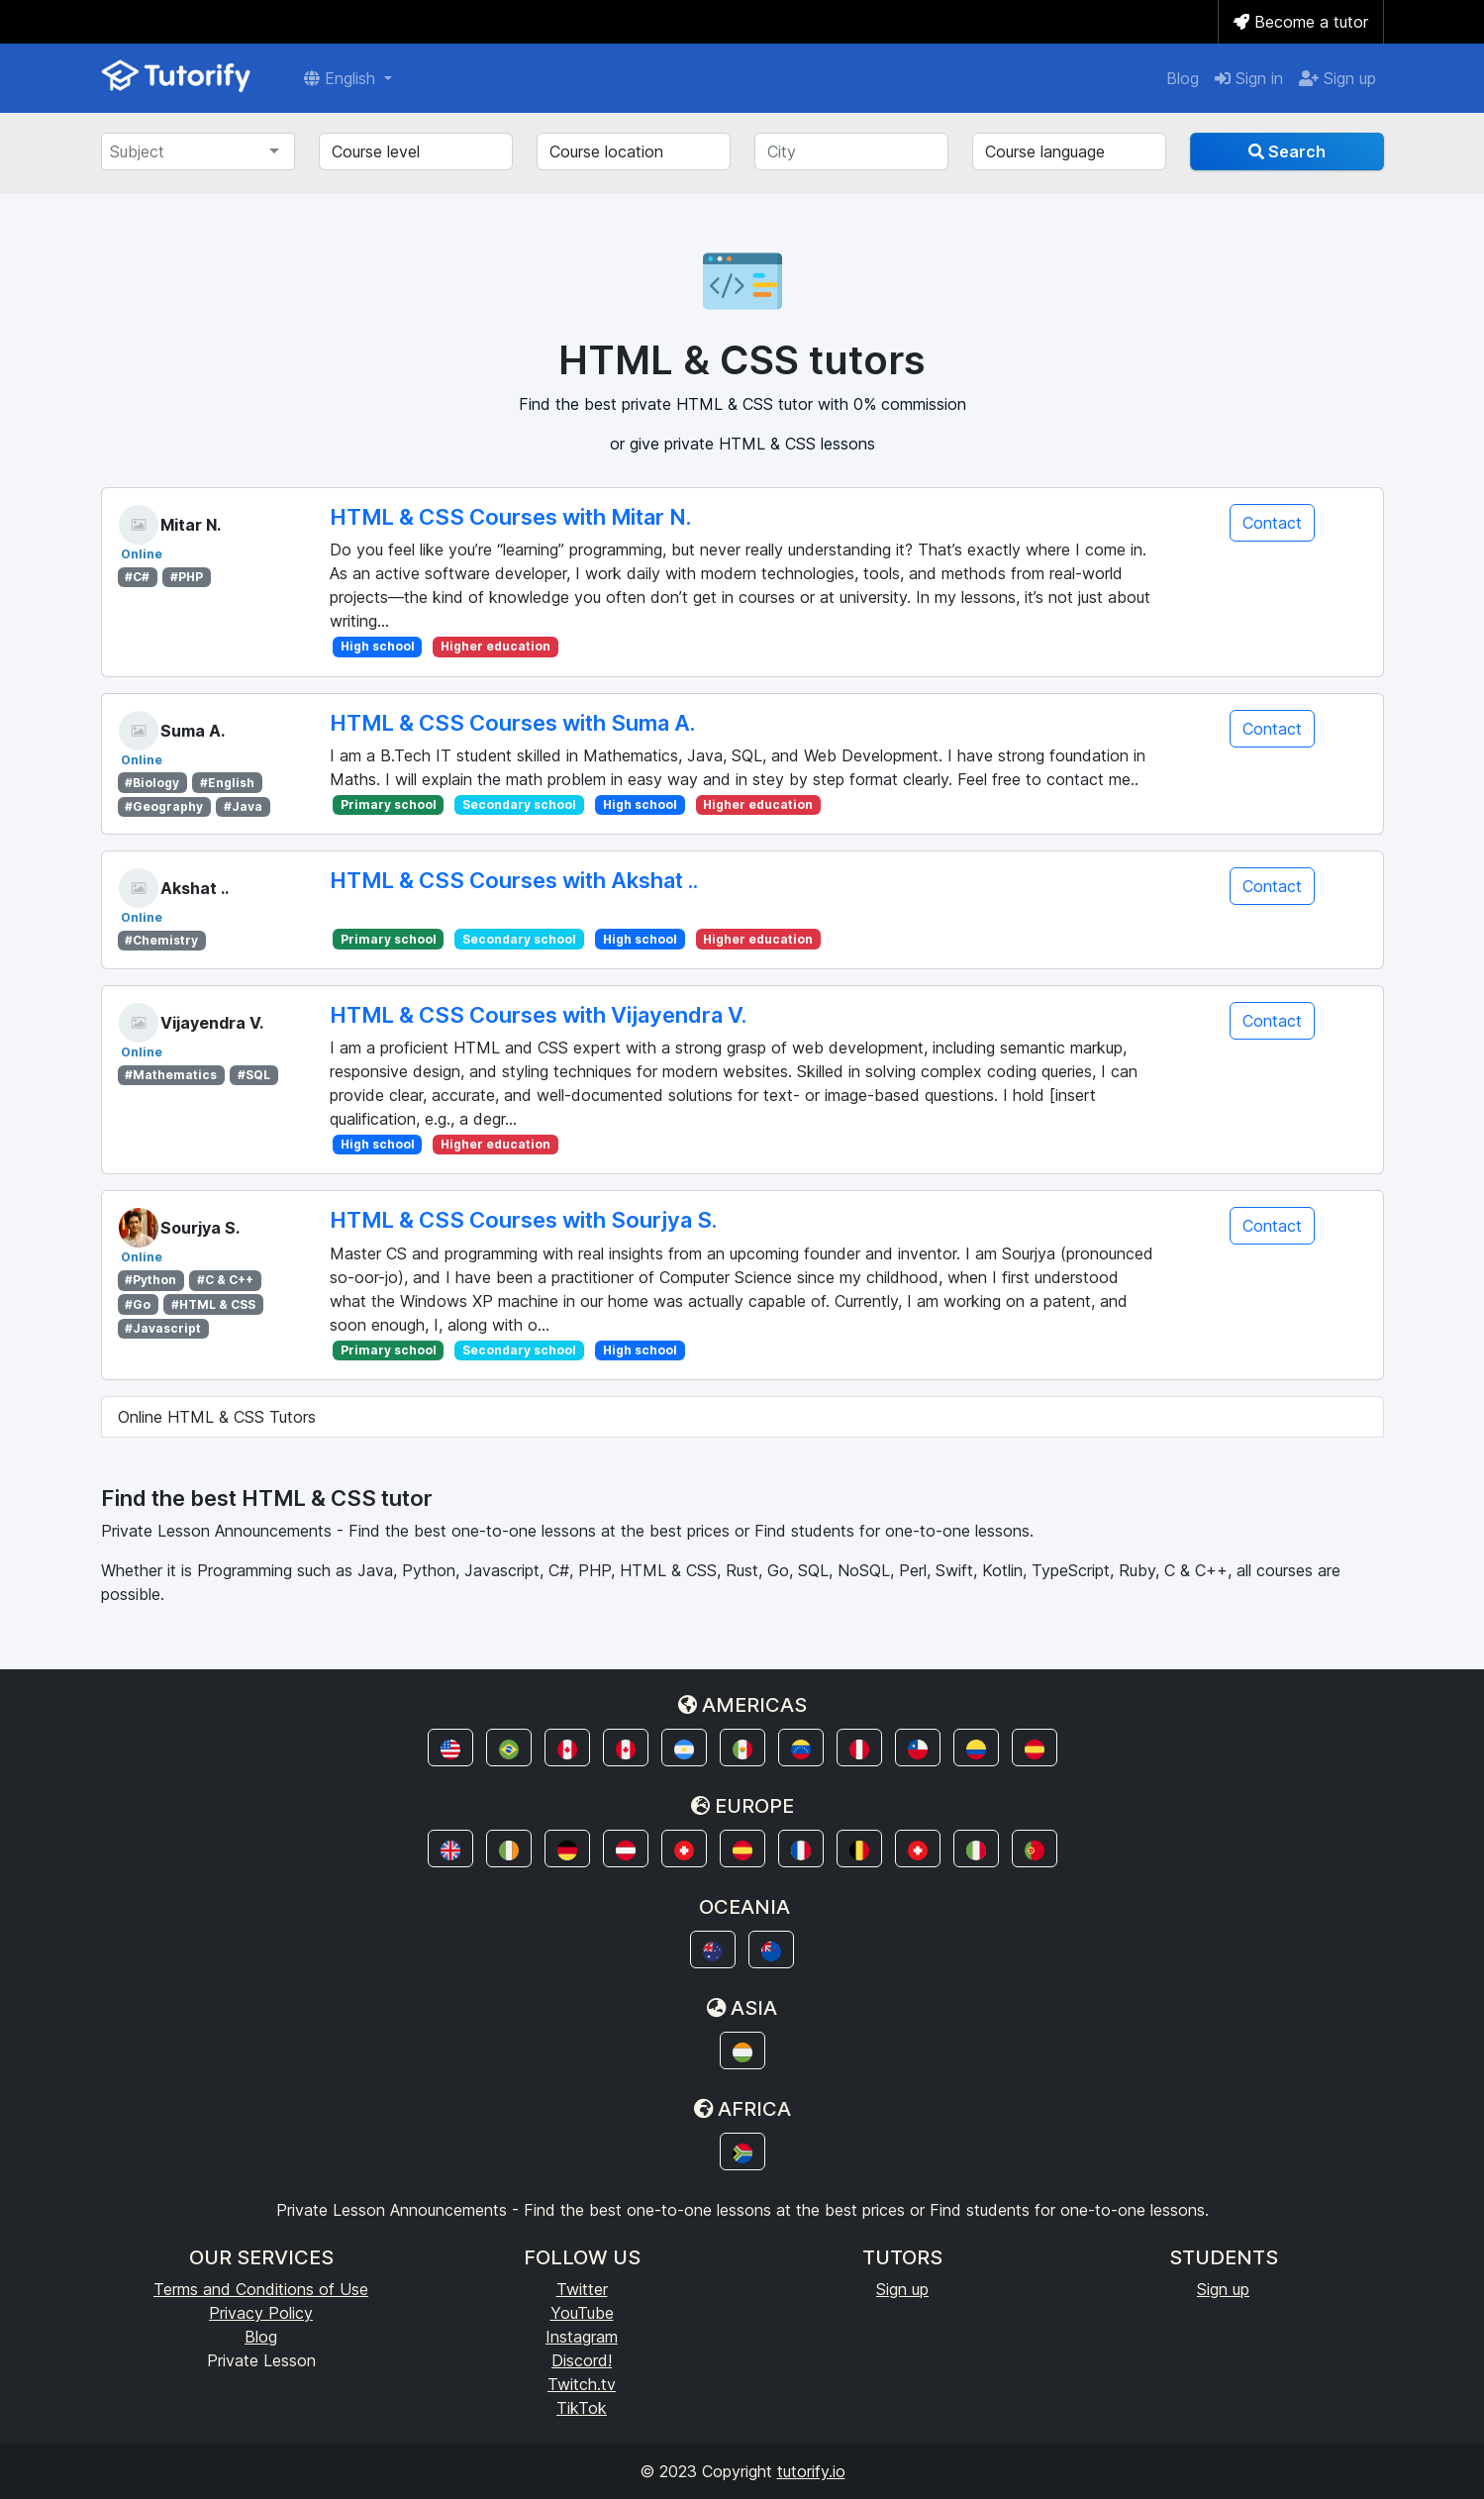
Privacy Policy (261, 2313)
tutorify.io (811, 2471)
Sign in (1249, 78)
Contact (1272, 523)
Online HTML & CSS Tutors (217, 1417)
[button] (450, 1747)
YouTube (582, 2313)
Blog (1182, 78)
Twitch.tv (581, 2384)
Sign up (1337, 78)
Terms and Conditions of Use (260, 2289)
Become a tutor (1301, 22)
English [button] (342, 78)
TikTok (581, 2408)
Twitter (582, 2289)
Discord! (581, 2360)
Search (1287, 151)
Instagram (581, 2337)
